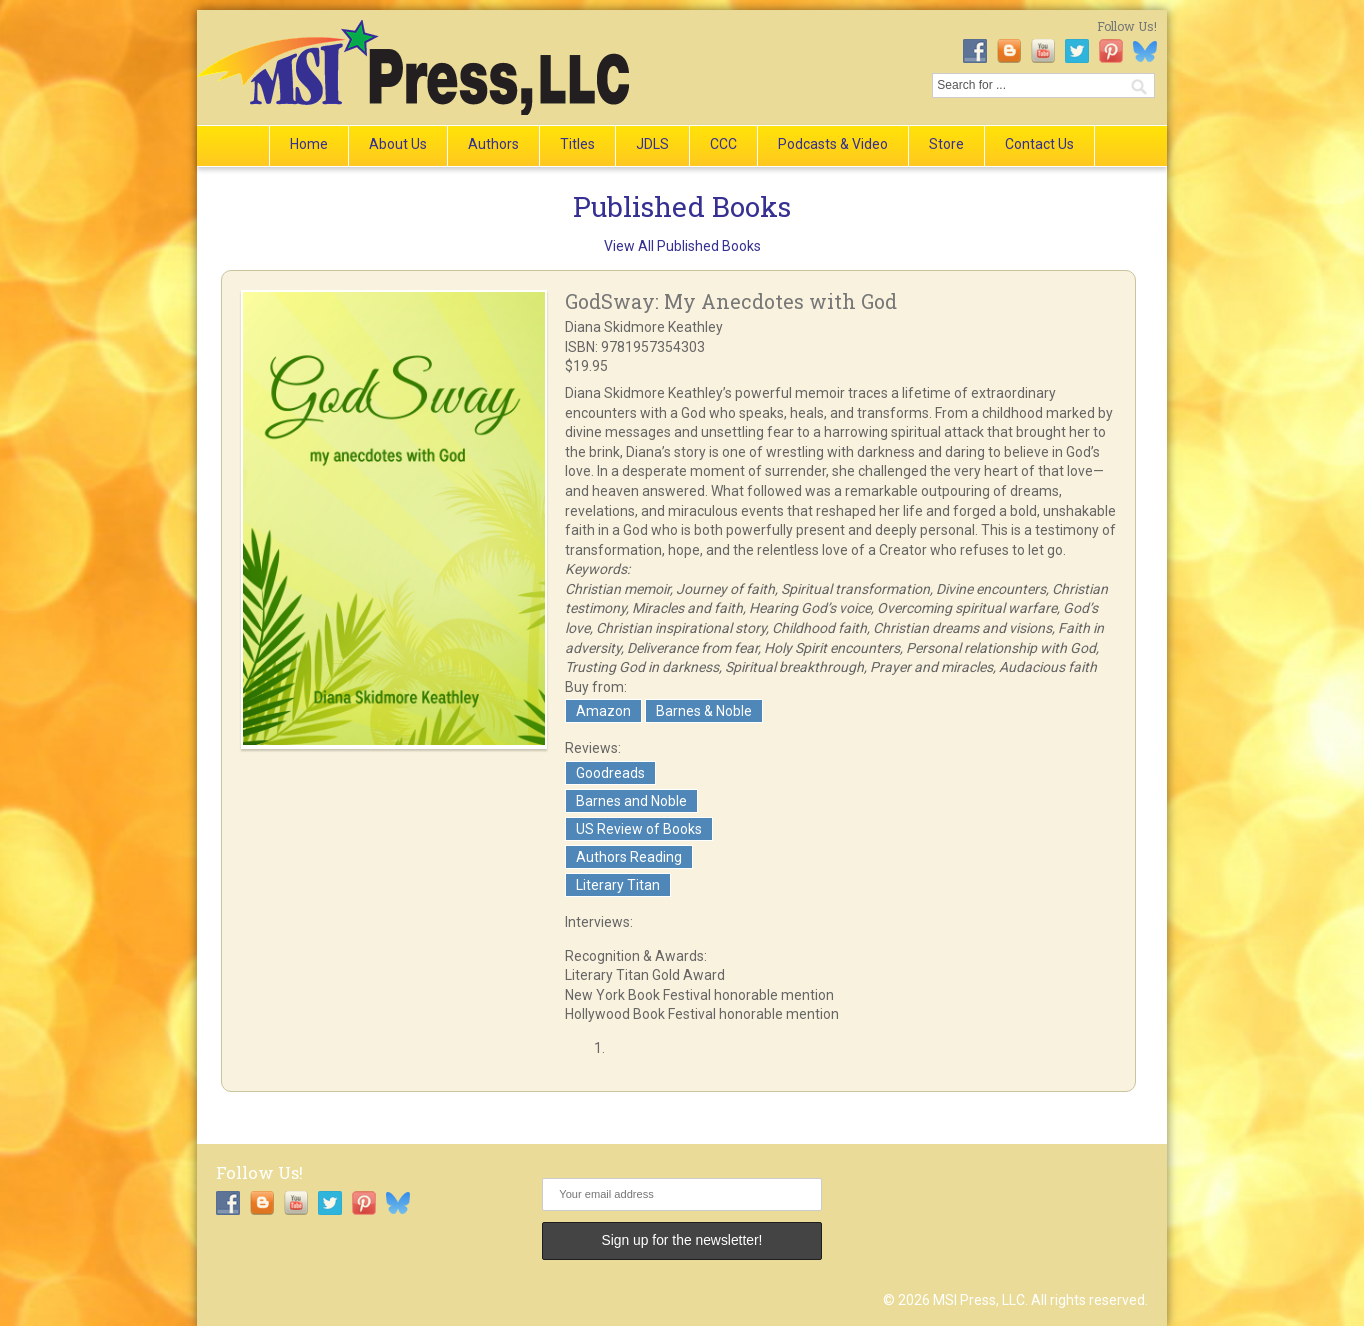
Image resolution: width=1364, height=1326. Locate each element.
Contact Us (1039, 144)
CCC (723, 144)
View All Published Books (682, 246)
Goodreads (610, 773)
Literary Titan (618, 885)
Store (946, 144)
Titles (577, 144)
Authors (493, 144)
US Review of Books (639, 829)
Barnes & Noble (704, 711)
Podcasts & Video (833, 144)
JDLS (652, 144)
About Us (398, 144)
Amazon (603, 711)
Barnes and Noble (631, 801)
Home (309, 144)
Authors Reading (629, 857)
